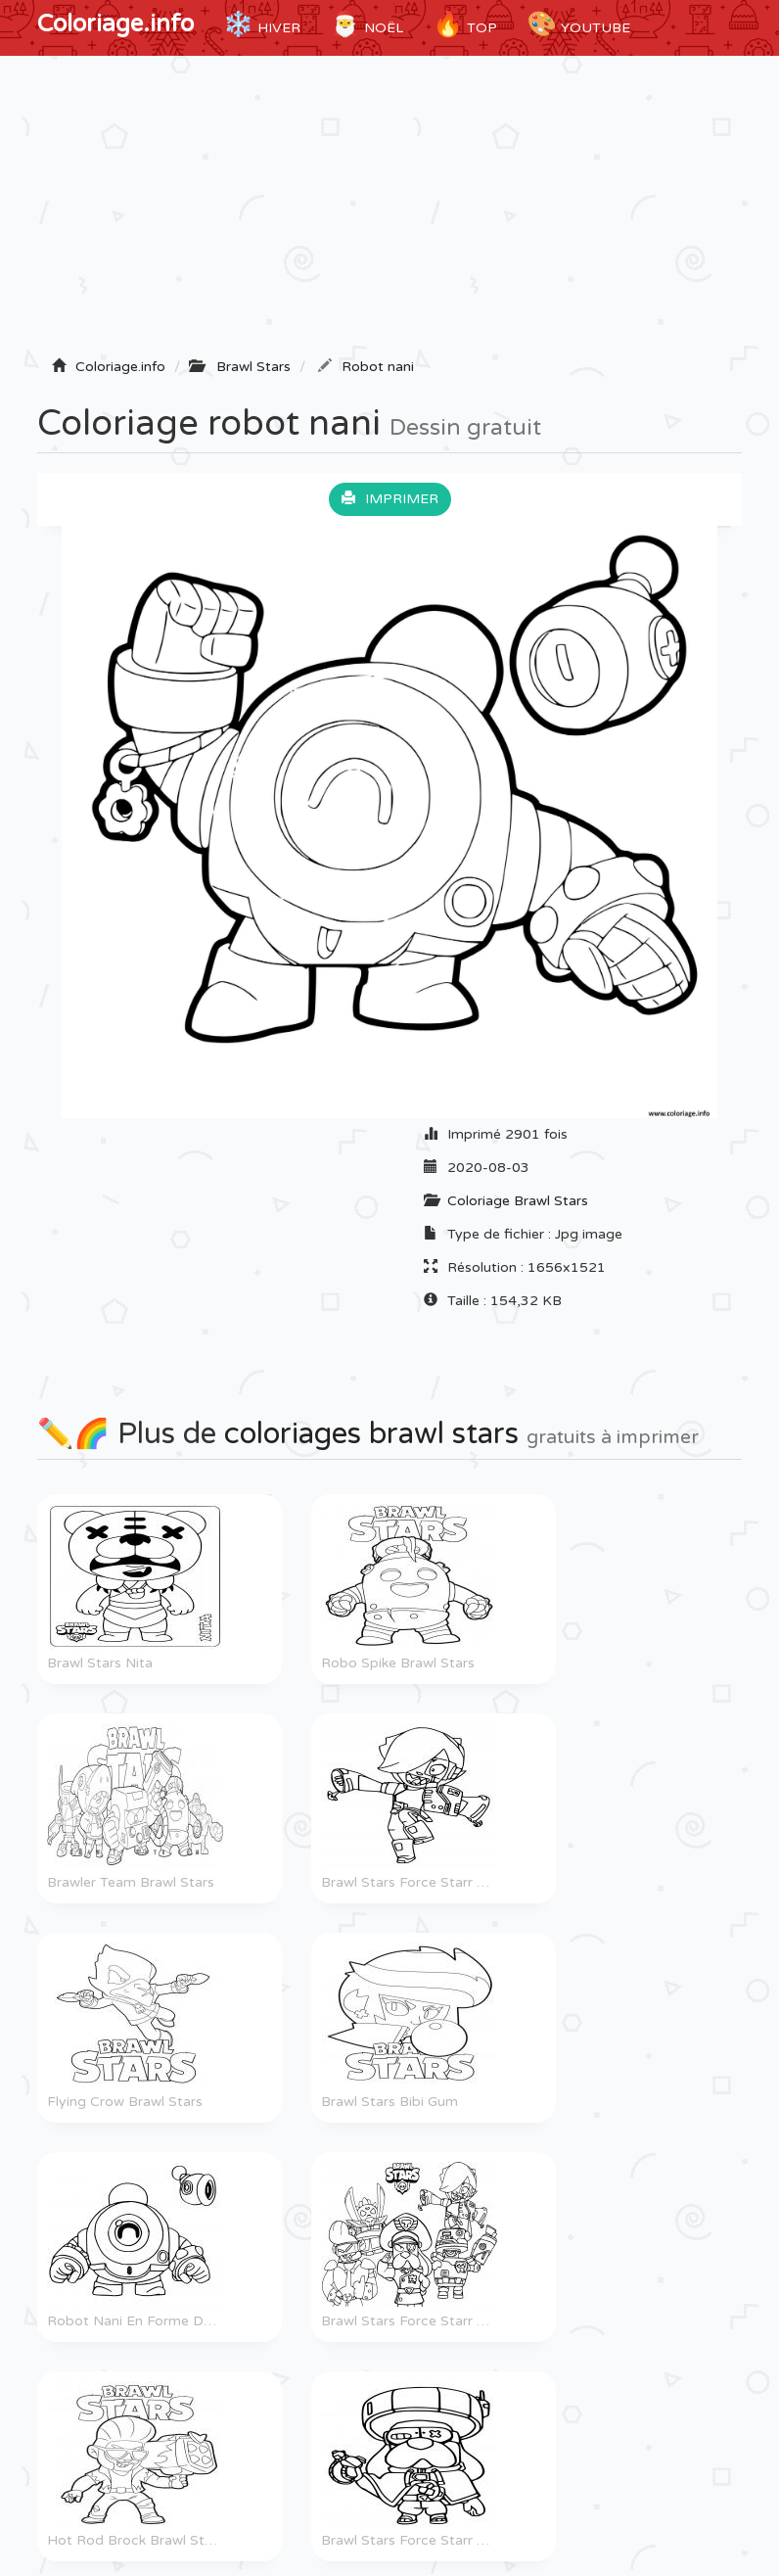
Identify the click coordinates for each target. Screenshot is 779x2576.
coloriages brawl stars (371, 1434)
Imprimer (390, 499)
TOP (465, 24)
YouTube (578, 24)
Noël (366, 24)
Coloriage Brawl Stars (517, 1201)
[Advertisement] (389, 212)
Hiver (261, 24)
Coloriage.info (115, 24)
